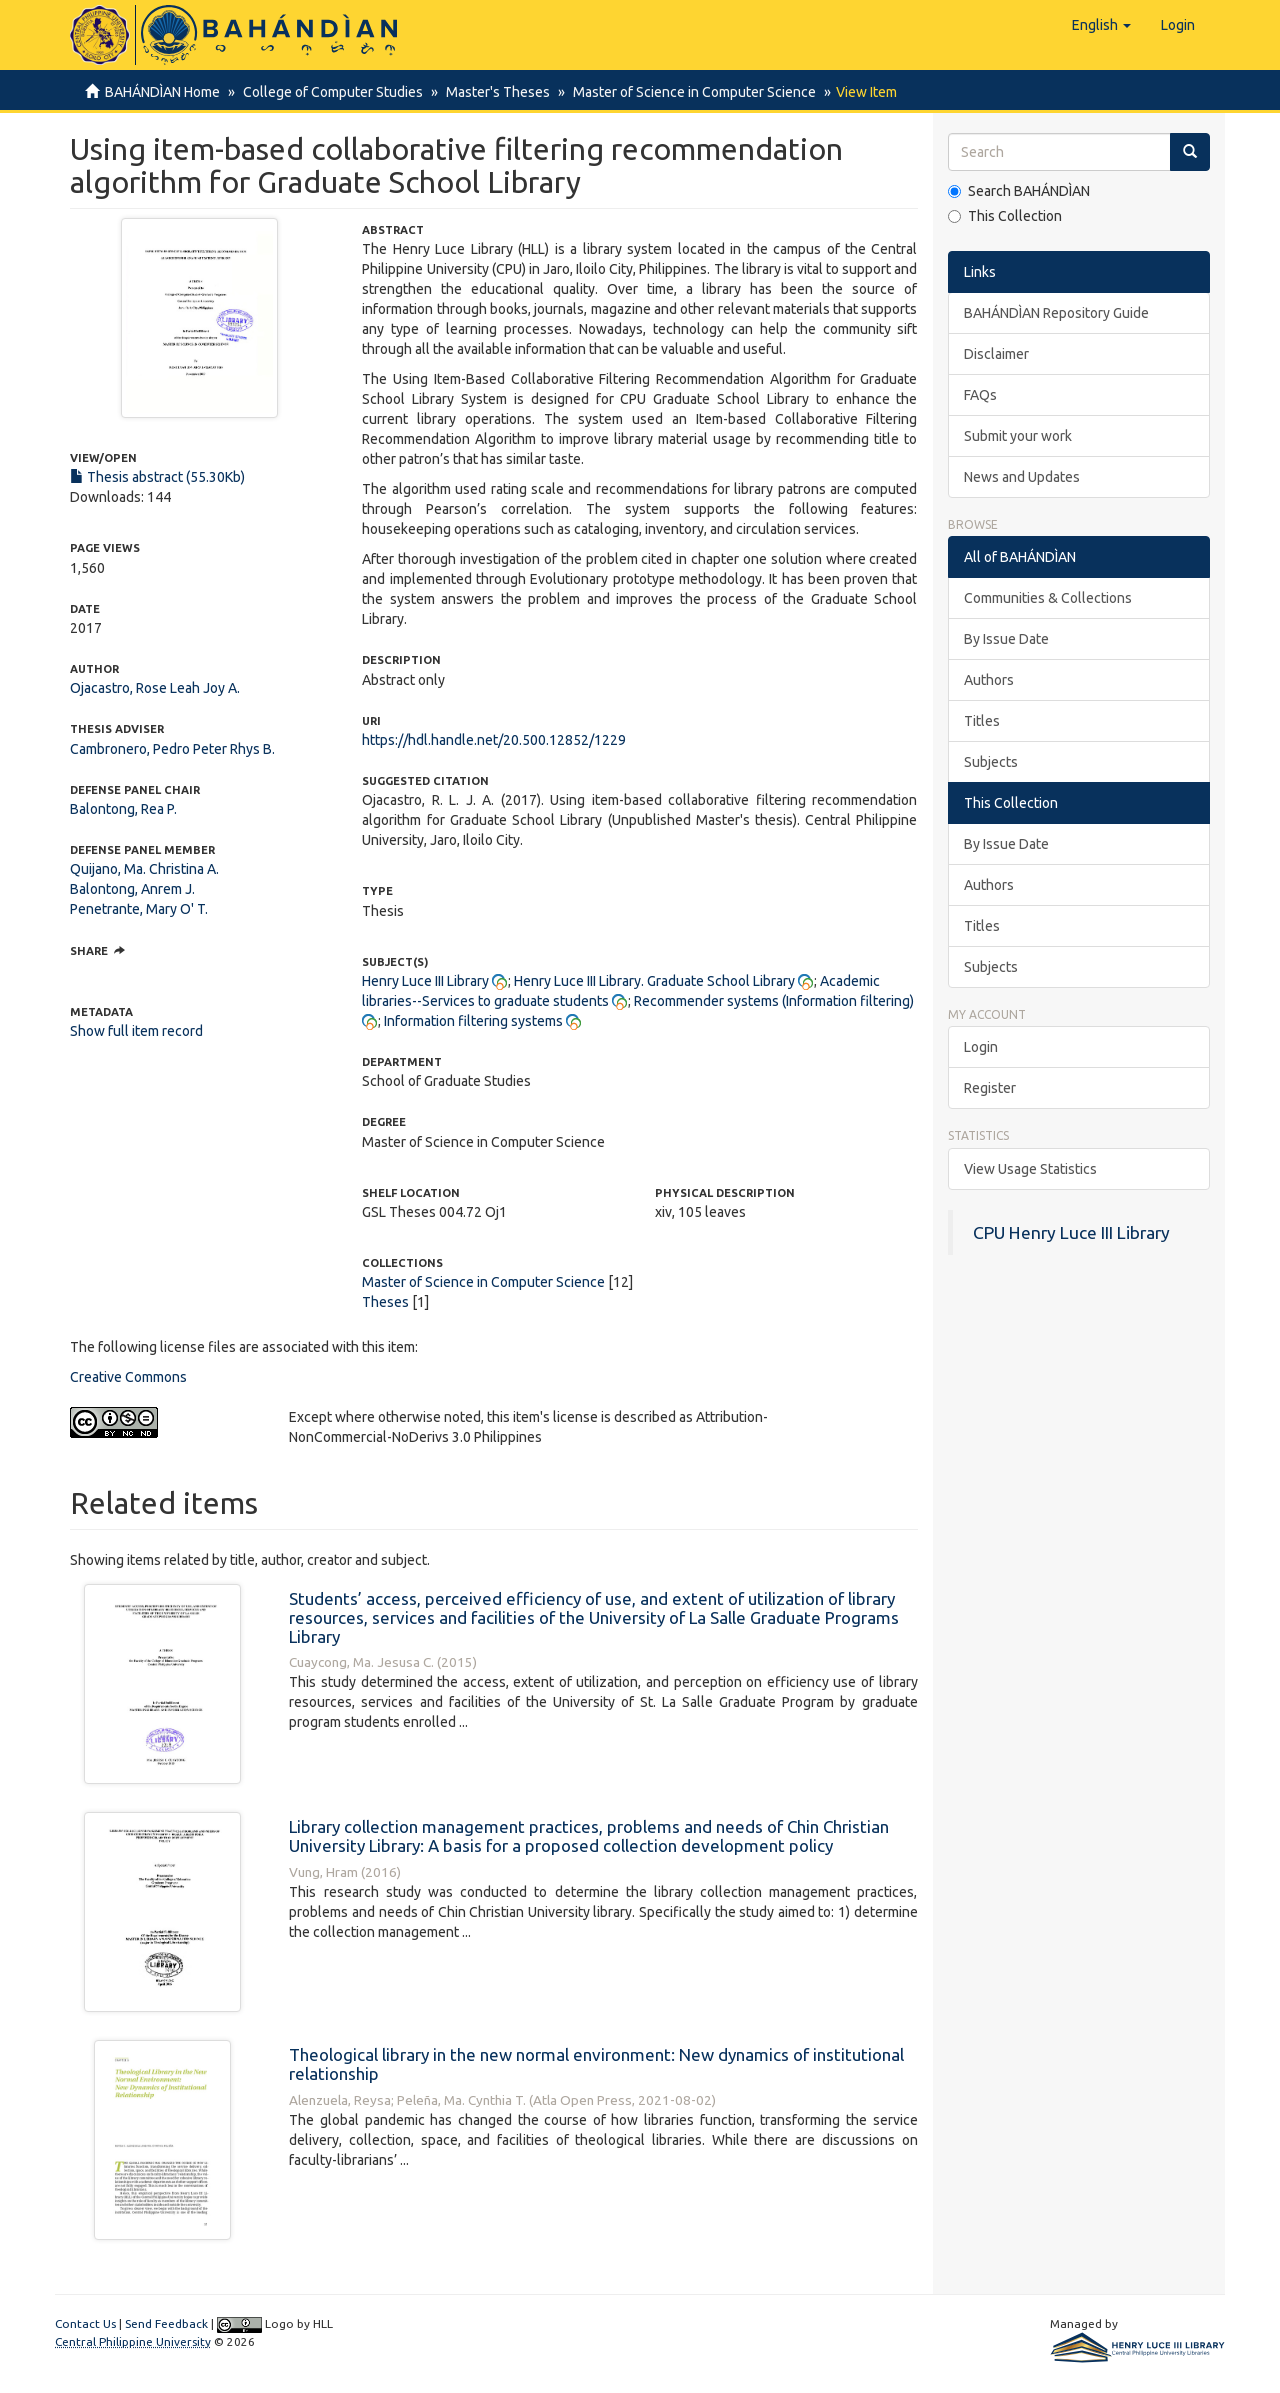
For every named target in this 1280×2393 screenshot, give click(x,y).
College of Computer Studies (330, 92)
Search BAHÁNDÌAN (1019, 191)
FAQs (980, 395)
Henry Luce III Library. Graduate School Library (654, 981)
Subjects (991, 762)
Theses (385, 1302)
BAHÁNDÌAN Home (162, 92)
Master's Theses (492, 92)
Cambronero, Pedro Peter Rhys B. (172, 749)
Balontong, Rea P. (123, 809)
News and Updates (1022, 477)
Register (990, 1088)
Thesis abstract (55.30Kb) (157, 477)
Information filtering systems (473, 1021)
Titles (982, 721)
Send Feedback (166, 2323)
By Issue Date (1006, 639)
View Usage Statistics (1030, 1169)
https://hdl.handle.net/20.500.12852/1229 (494, 740)
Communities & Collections (1048, 598)
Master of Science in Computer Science (685, 92)
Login (981, 1047)
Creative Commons (128, 1377)
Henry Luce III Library (425, 981)
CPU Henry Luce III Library (1071, 1232)
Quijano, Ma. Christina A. (144, 869)
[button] (1101, 25)
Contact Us (85, 2323)
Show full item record (136, 1031)
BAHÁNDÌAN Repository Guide (1056, 313)
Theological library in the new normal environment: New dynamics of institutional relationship (596, 2064)
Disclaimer (996, 354)
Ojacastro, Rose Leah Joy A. (155, 688)
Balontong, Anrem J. (132, 889)
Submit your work (1018, 436)
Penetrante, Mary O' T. (139, 909)
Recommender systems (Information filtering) (774, 1001)
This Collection (1005, 216)
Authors (989, 680)
